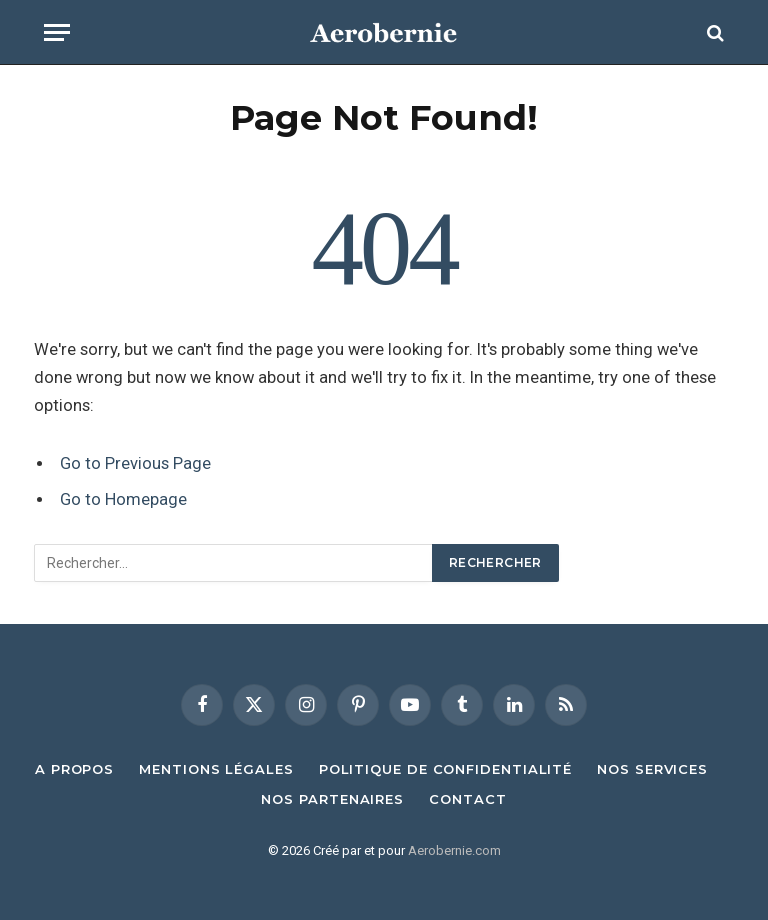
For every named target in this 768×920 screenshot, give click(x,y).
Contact (467, 799)
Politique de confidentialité (445, 769)
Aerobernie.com (454, 850)
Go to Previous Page (135, 463)
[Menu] (57, 32)
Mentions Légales (216, 769)
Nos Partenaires (332, 799)
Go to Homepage (123, 499)
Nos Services (652, 769)
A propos (74, 769)
